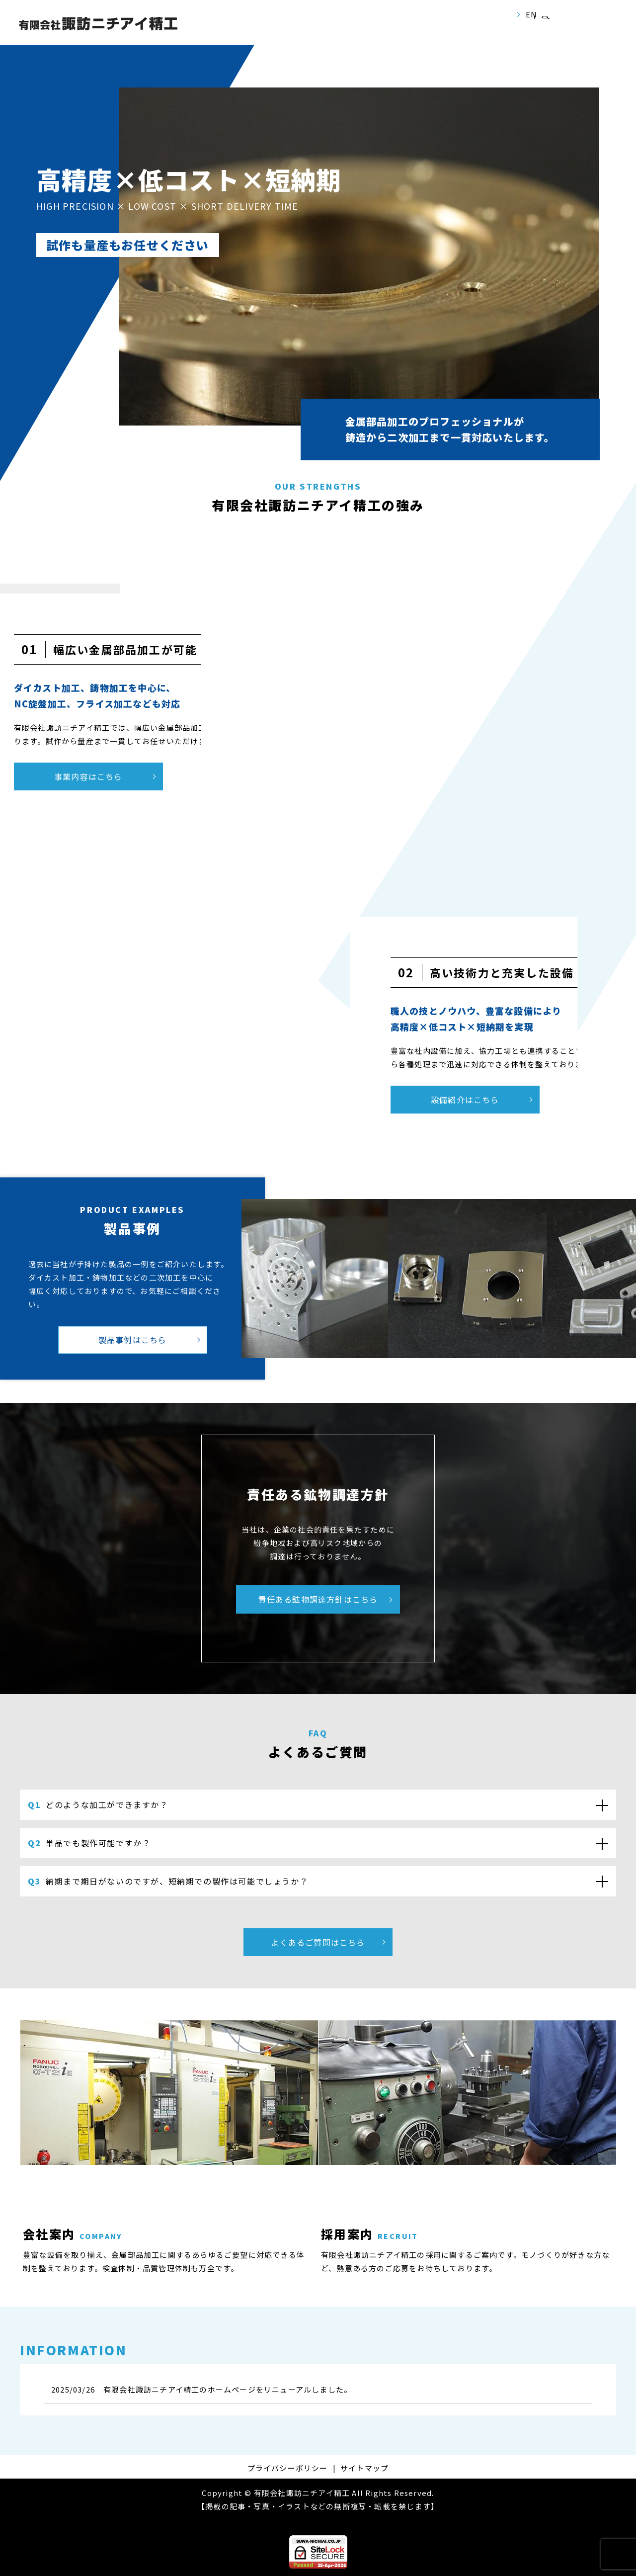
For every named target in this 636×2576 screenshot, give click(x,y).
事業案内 (317, 30)
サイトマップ (364, 2468)
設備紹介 (372, 30)
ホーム (210, 30)
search (545, 31)
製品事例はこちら (132, 1340)
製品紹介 (427, 30)
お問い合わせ (596, 30)
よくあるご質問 (494, 30)
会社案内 (261, 30)
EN (531, 14)
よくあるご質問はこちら (318, 1942)
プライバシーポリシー (287, 2468)
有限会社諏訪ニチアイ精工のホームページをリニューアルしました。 (227, 2389)
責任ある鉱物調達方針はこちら (318, 1599)
